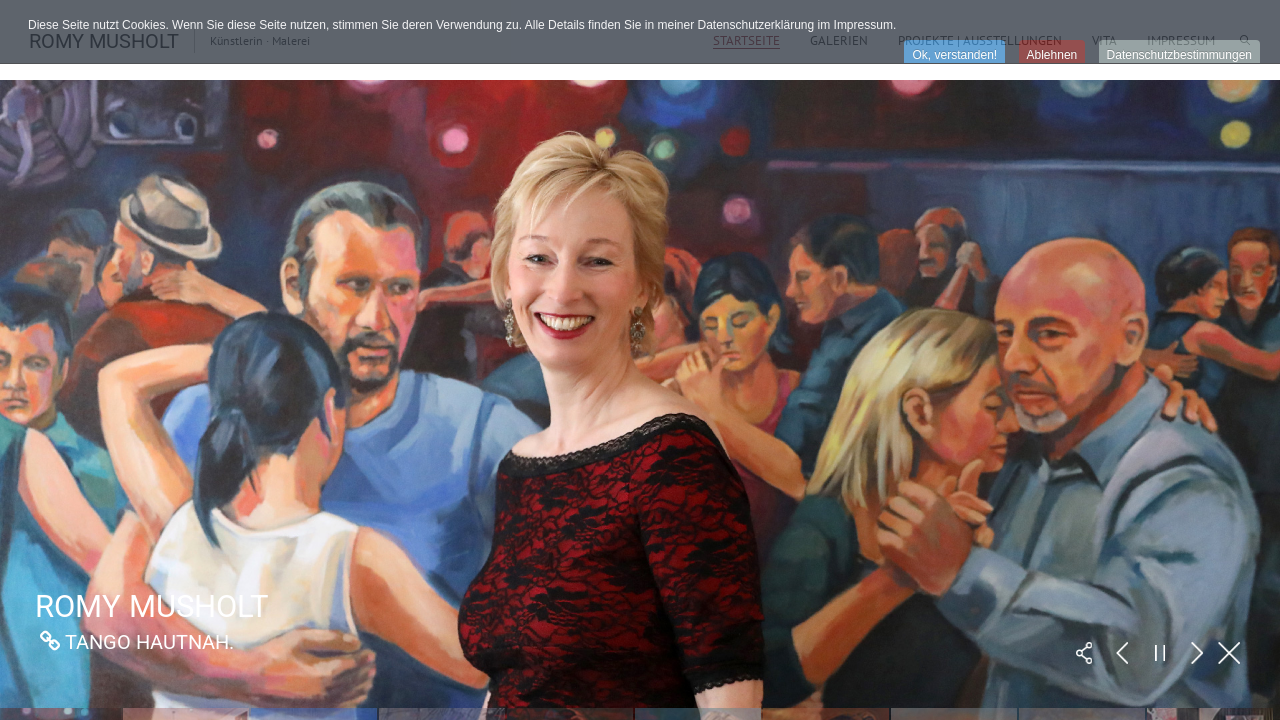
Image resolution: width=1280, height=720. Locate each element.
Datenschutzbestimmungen (1179, 55)
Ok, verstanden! (954, 55)
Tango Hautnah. (149, 642)
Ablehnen (1052, 55)
